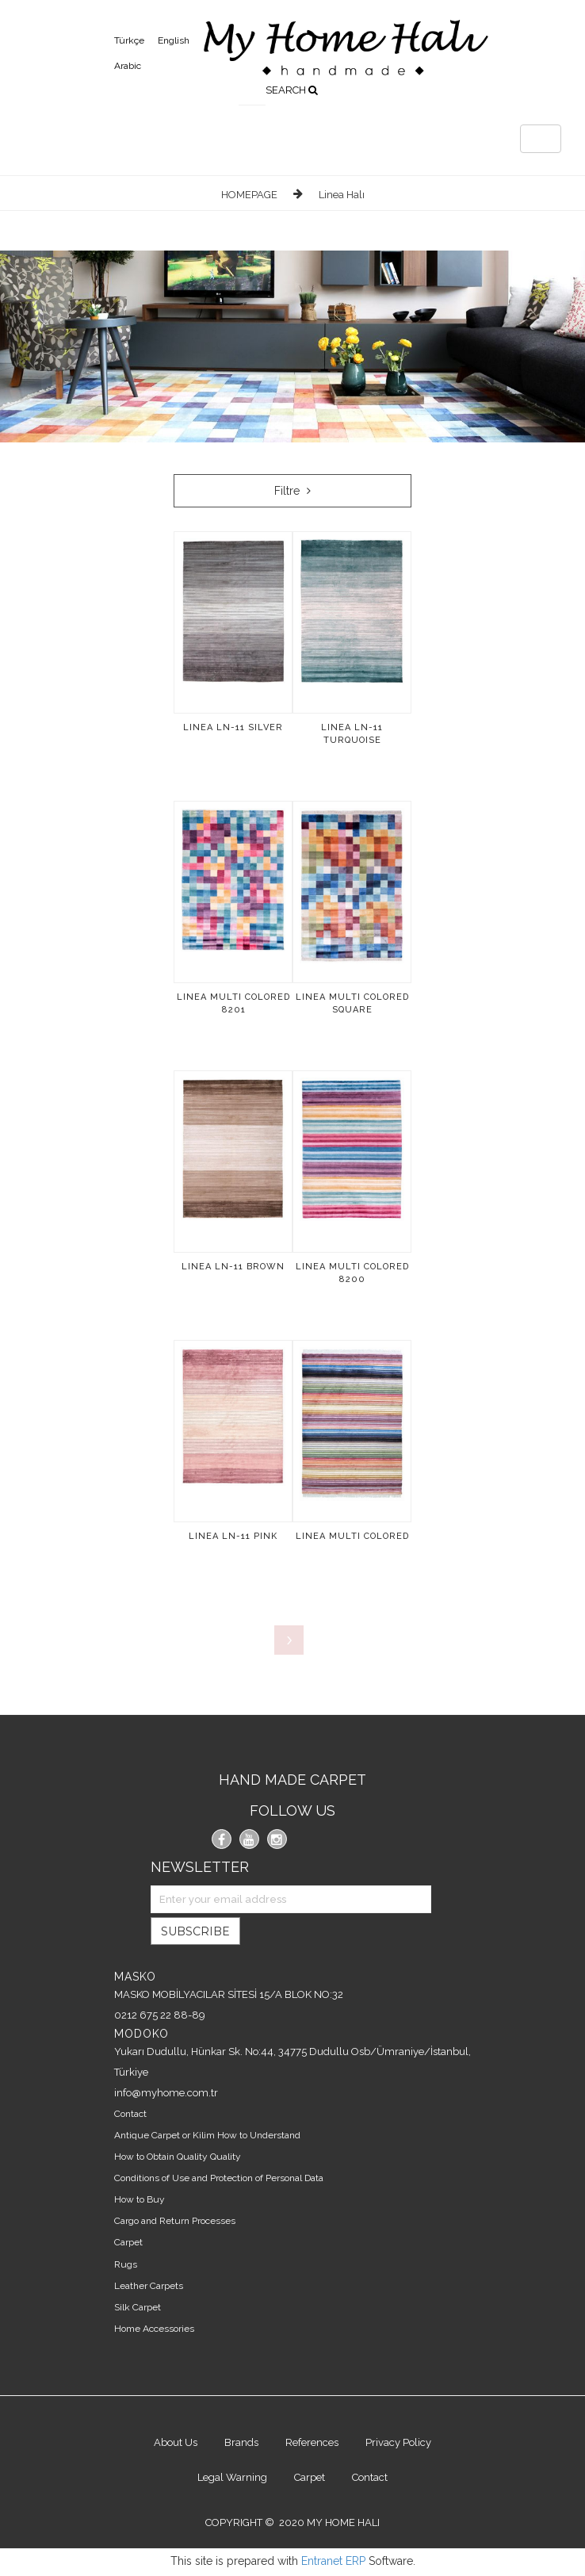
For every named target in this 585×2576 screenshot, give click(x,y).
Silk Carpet (137, 2307)
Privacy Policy (398, 2442)
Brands (241, 2442)
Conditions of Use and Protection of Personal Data (218, 2178)
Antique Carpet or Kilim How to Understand (207, 2135)
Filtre (292, 490)
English (173, 40)
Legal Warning (232, 2477)
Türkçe (129, 40)
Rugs (125, 2264)
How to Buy (139, 2199)
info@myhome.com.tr (166, 2093)
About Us (175, 2442)
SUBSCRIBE (195, 1931)
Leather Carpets (148, 2285)
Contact (130, 2113)
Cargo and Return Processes (174, 2220)
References (311, 2442)
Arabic (127, 65)
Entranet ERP (333, 2561)
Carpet (128, 2242)
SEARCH (292, 90)
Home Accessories (154, 2328)
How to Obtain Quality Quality (177, 2156)
